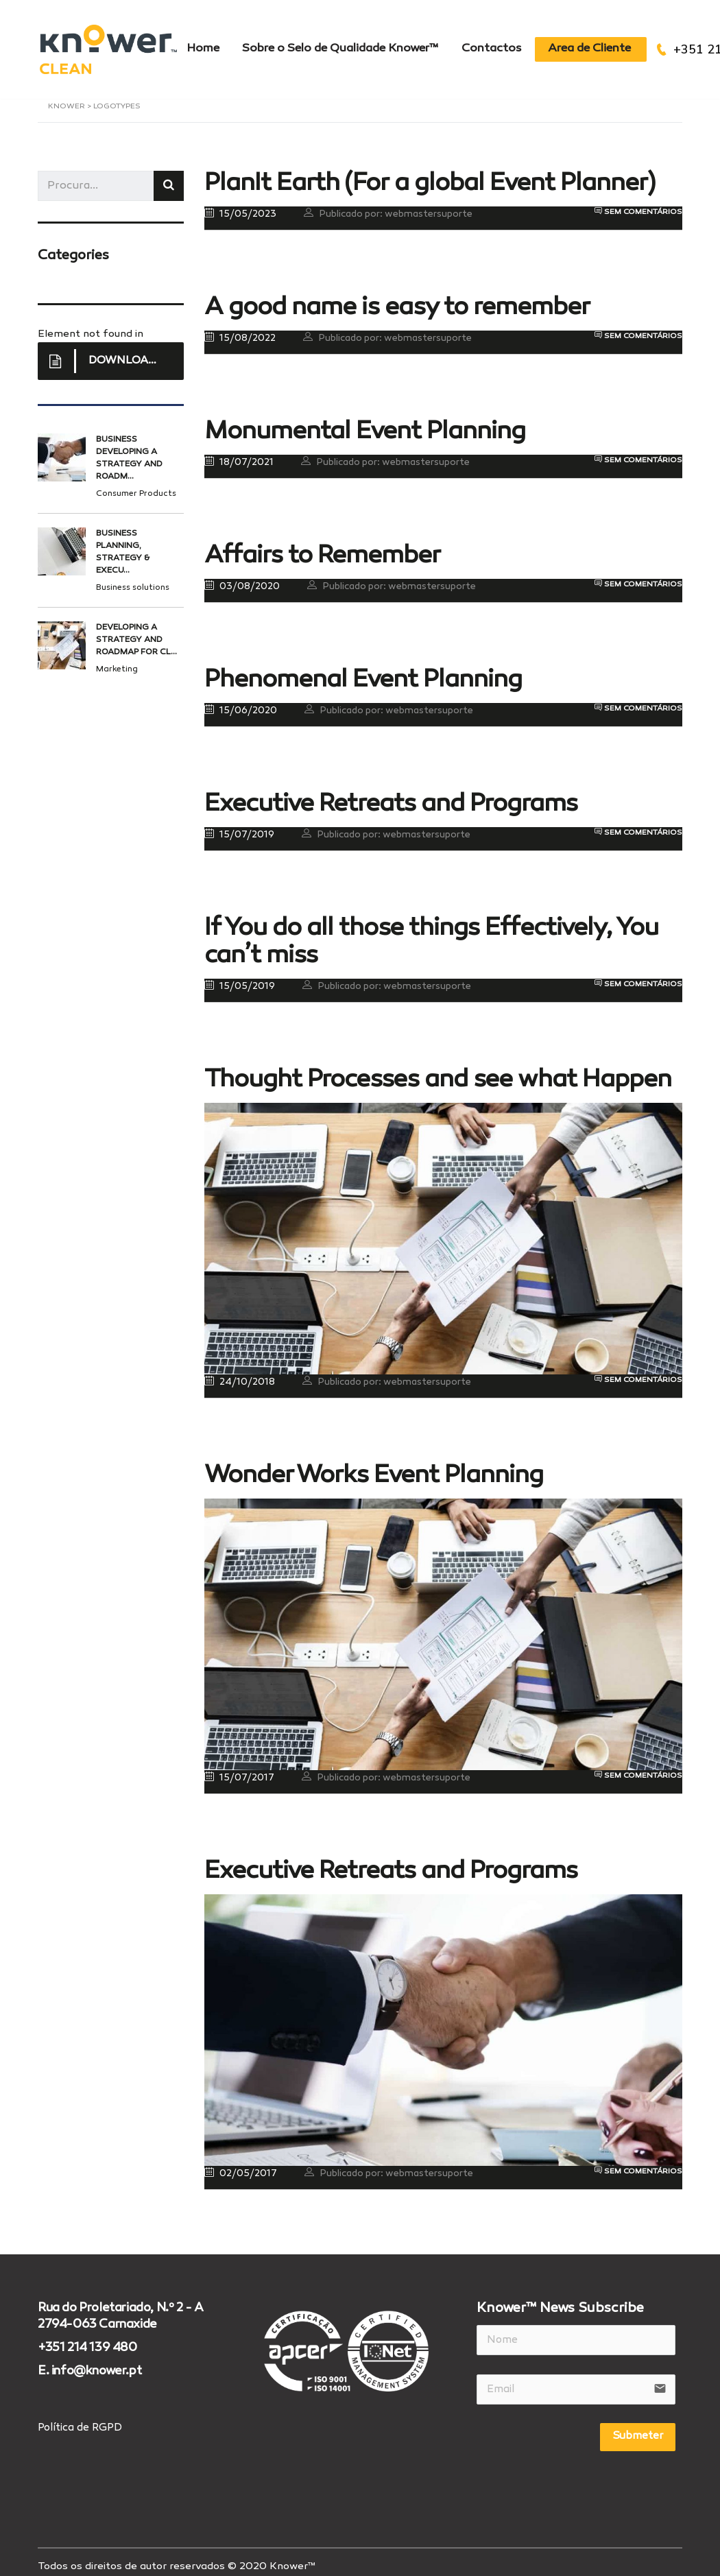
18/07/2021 (239, 454)
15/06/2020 (240, 702)
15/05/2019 (239, 978)
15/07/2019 (239, 826)
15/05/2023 (240, 206)
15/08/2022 (240, 330)
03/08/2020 (242, 578)
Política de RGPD (80, 2419)
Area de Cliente (604, 45)
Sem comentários (638, 204)
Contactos (502, 45)
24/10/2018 (239, 1374)
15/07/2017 (239, 1769)
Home (205, 45)
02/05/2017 (240, 2165)
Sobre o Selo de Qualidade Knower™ (346, 45)
